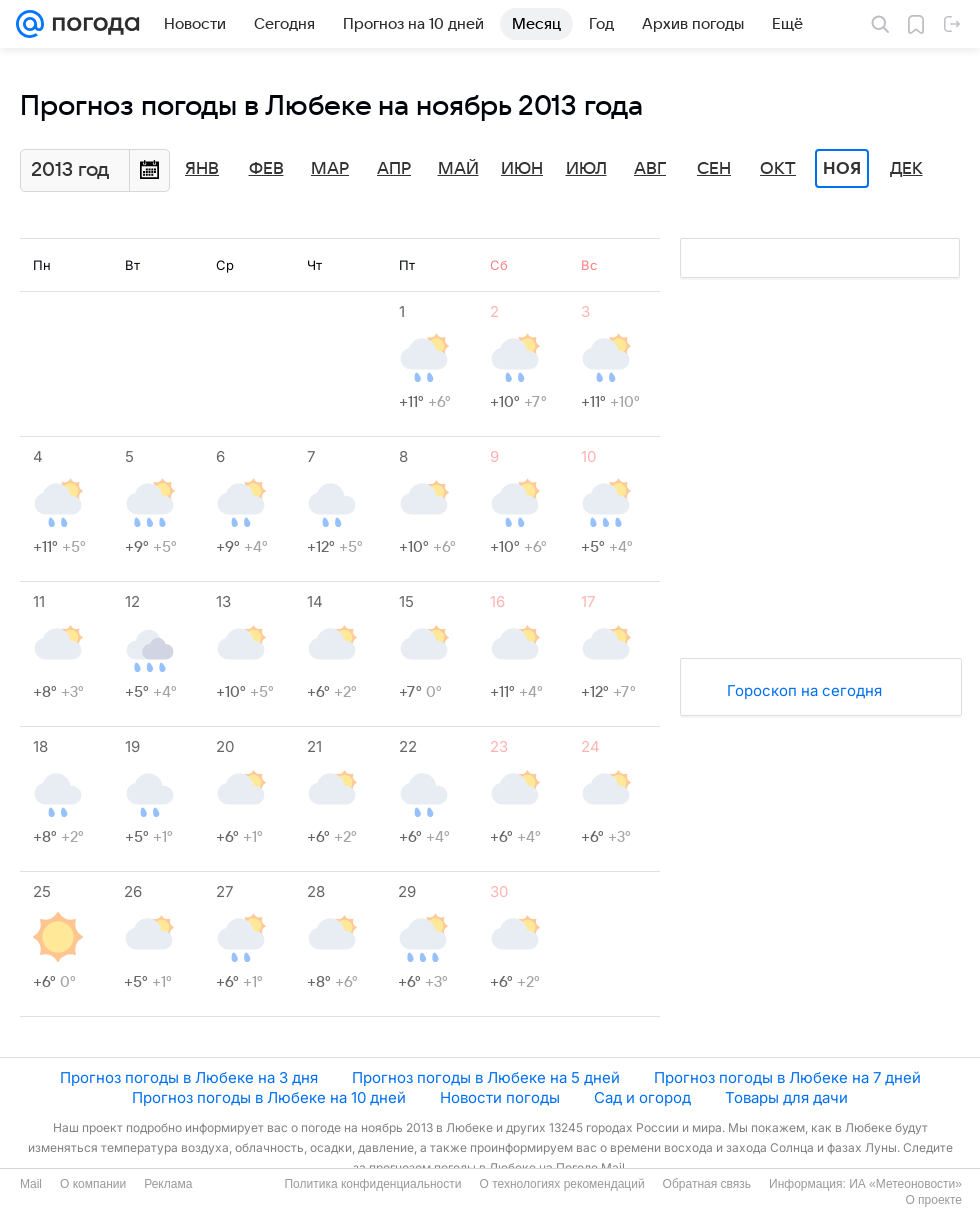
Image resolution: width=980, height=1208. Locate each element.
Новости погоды (500, 1097)
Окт (778, 169)
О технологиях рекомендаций (561, 1184)
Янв (202, 169)
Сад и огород (642, 1097)
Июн (522, 169)
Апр (394, 169)
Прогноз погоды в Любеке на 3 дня (189, 1077)
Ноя (842, 169)
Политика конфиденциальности (372, 1184)
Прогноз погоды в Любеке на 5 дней (486, 1077)
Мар (330, 169)
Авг (650, 169)
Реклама (168, 1184)
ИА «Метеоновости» (905, 1184)
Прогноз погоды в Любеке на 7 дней (787, 1077)
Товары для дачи (786, 1097)
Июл (586, 169)
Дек (906, 169)
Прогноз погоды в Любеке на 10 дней (269, 1097)
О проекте (933, 1200)
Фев (266, 169)
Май (458, 169)
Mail (31, 1184)
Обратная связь (707, 1184)
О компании (93, 1184)
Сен (714, 169)
